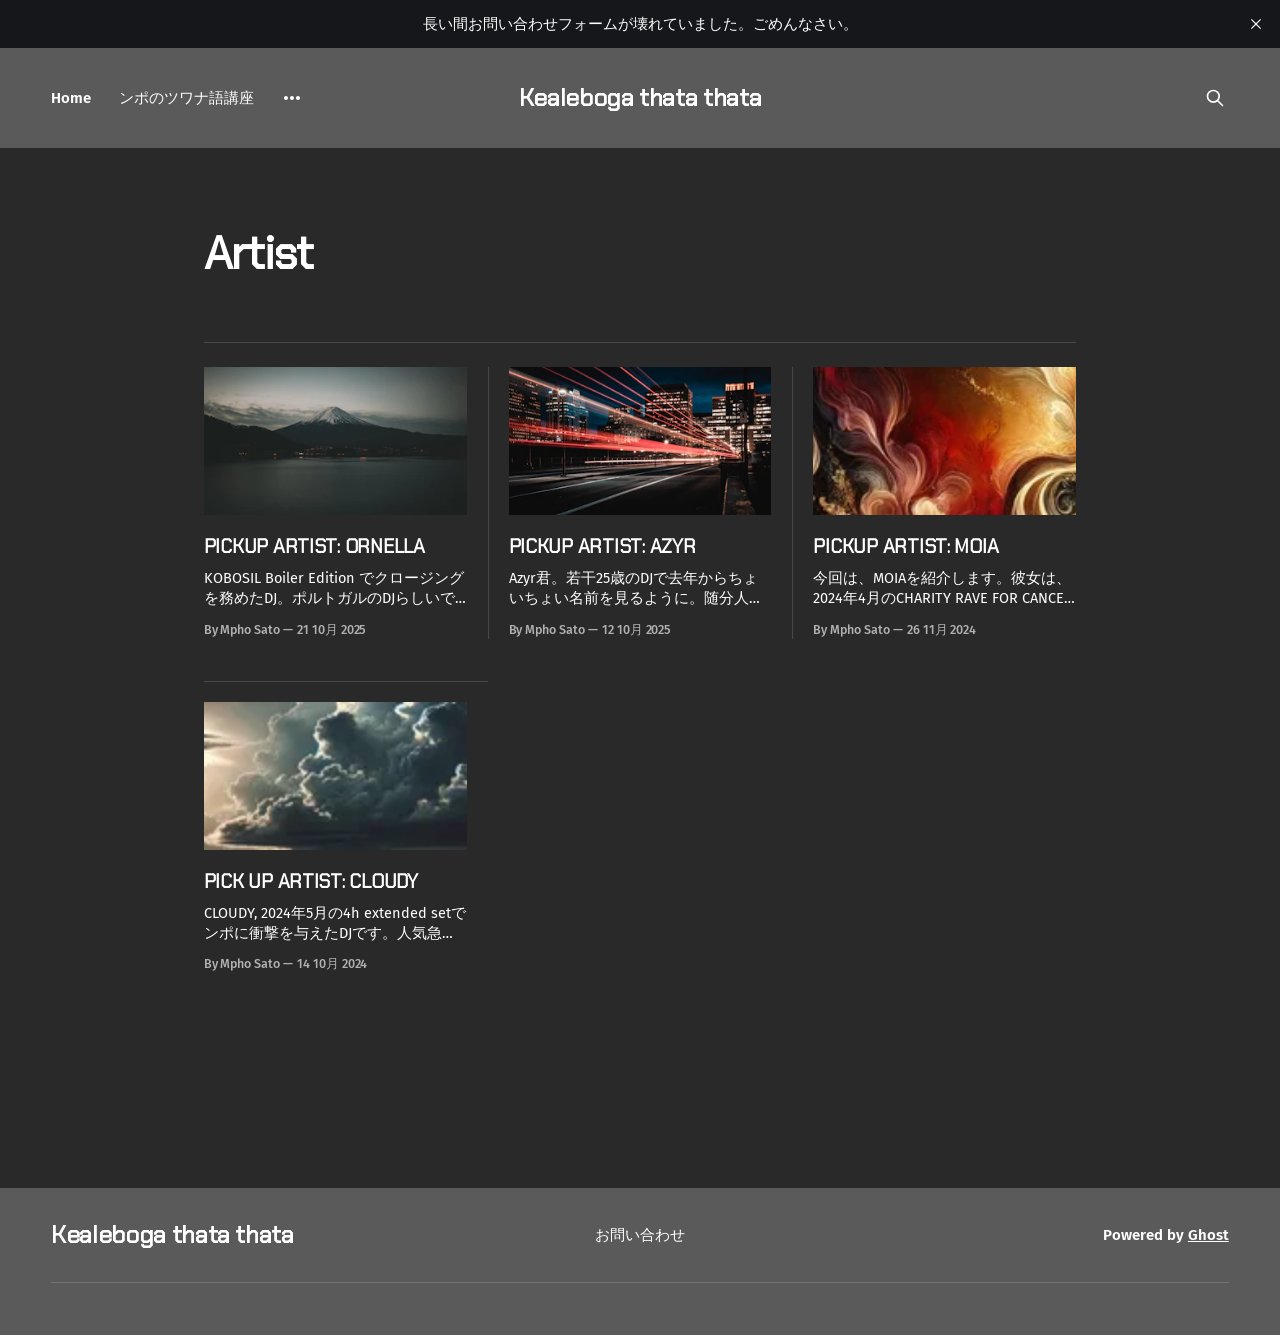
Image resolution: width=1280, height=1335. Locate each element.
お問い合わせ (640, 1235)
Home (71, 98)
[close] (1256, 24)
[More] (292, 98)
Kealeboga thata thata (640, 97)
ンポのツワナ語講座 (186, 98)
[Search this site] (1215, 98)
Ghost (1208, 1235)
